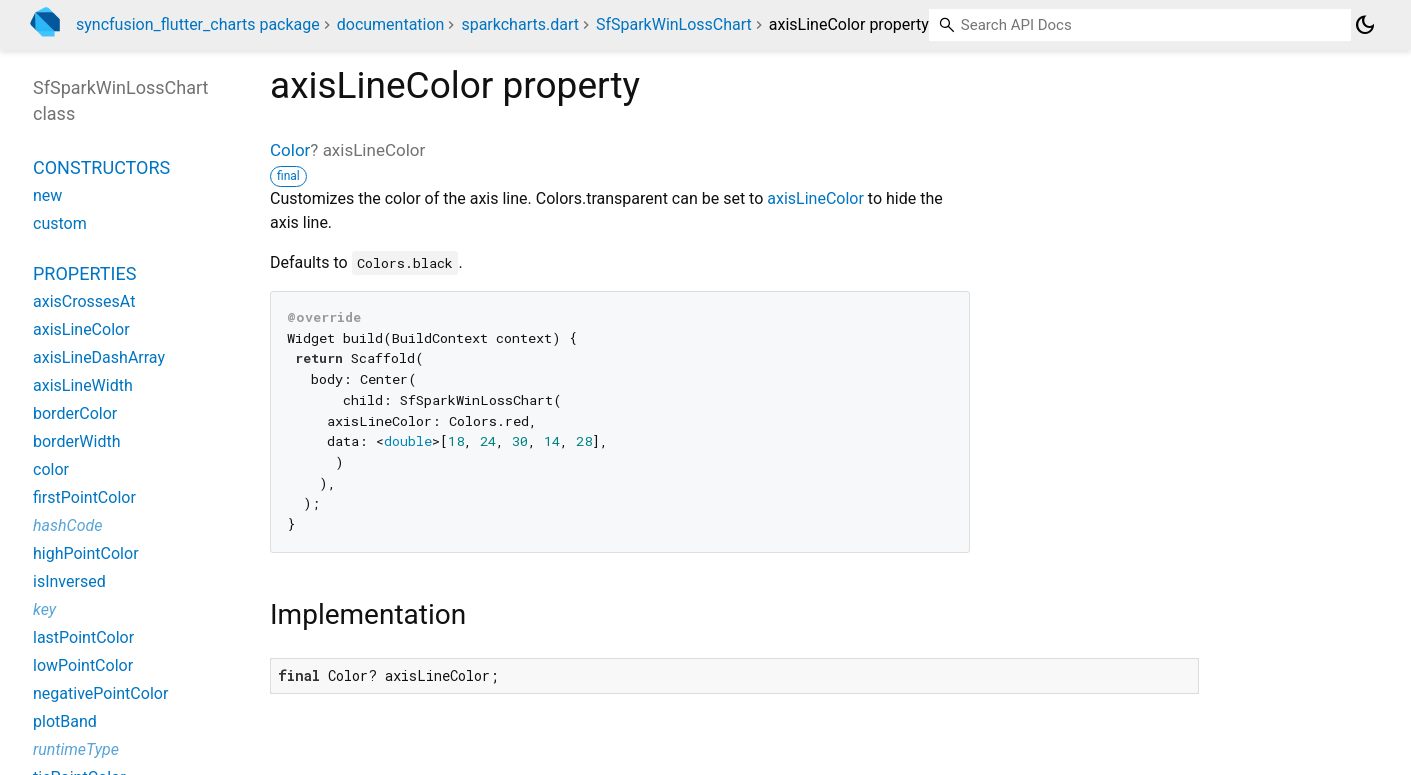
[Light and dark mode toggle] (1365, 25)
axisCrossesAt (84, 301)
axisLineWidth (83, 385)
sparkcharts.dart (520, 24)
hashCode (67, 525)
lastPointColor (83, 637)
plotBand (65, 721)
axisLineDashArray (99, 357)
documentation (391, 24)
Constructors (101, 167)
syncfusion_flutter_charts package (198, 24)
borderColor (75, 413)
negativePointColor (100, 693)
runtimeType (76, 749)
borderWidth (76, 441)
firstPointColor (84, 497)
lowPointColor (83, 665)
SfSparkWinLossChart (674, 24)
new (47, 195)
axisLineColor (815, 198)
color (51, 469)
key (44, 609)
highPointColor (86, 553)
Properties (84, 273)
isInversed (69, 581)
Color (290, 150)
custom (60, 223)
